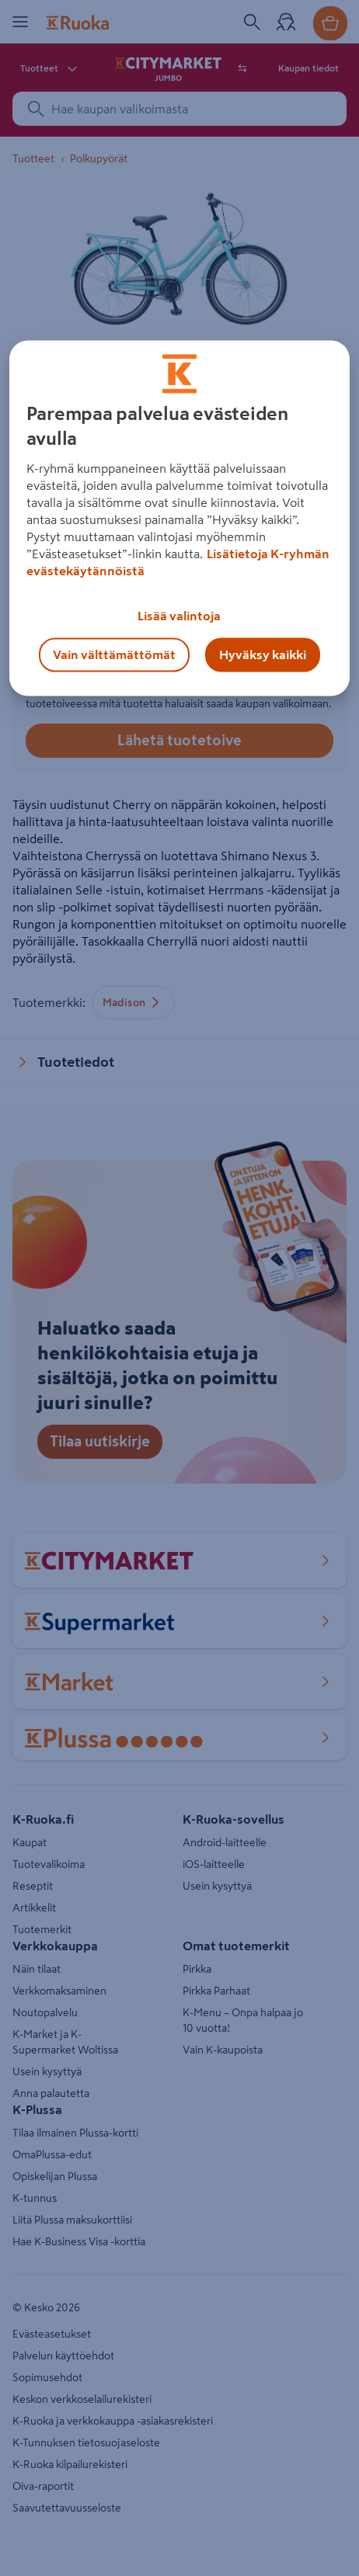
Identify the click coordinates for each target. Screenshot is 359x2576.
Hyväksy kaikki (262, 654)
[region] (179, 518)
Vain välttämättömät (114, 654)
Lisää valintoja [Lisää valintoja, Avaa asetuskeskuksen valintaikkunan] (179, 615)
